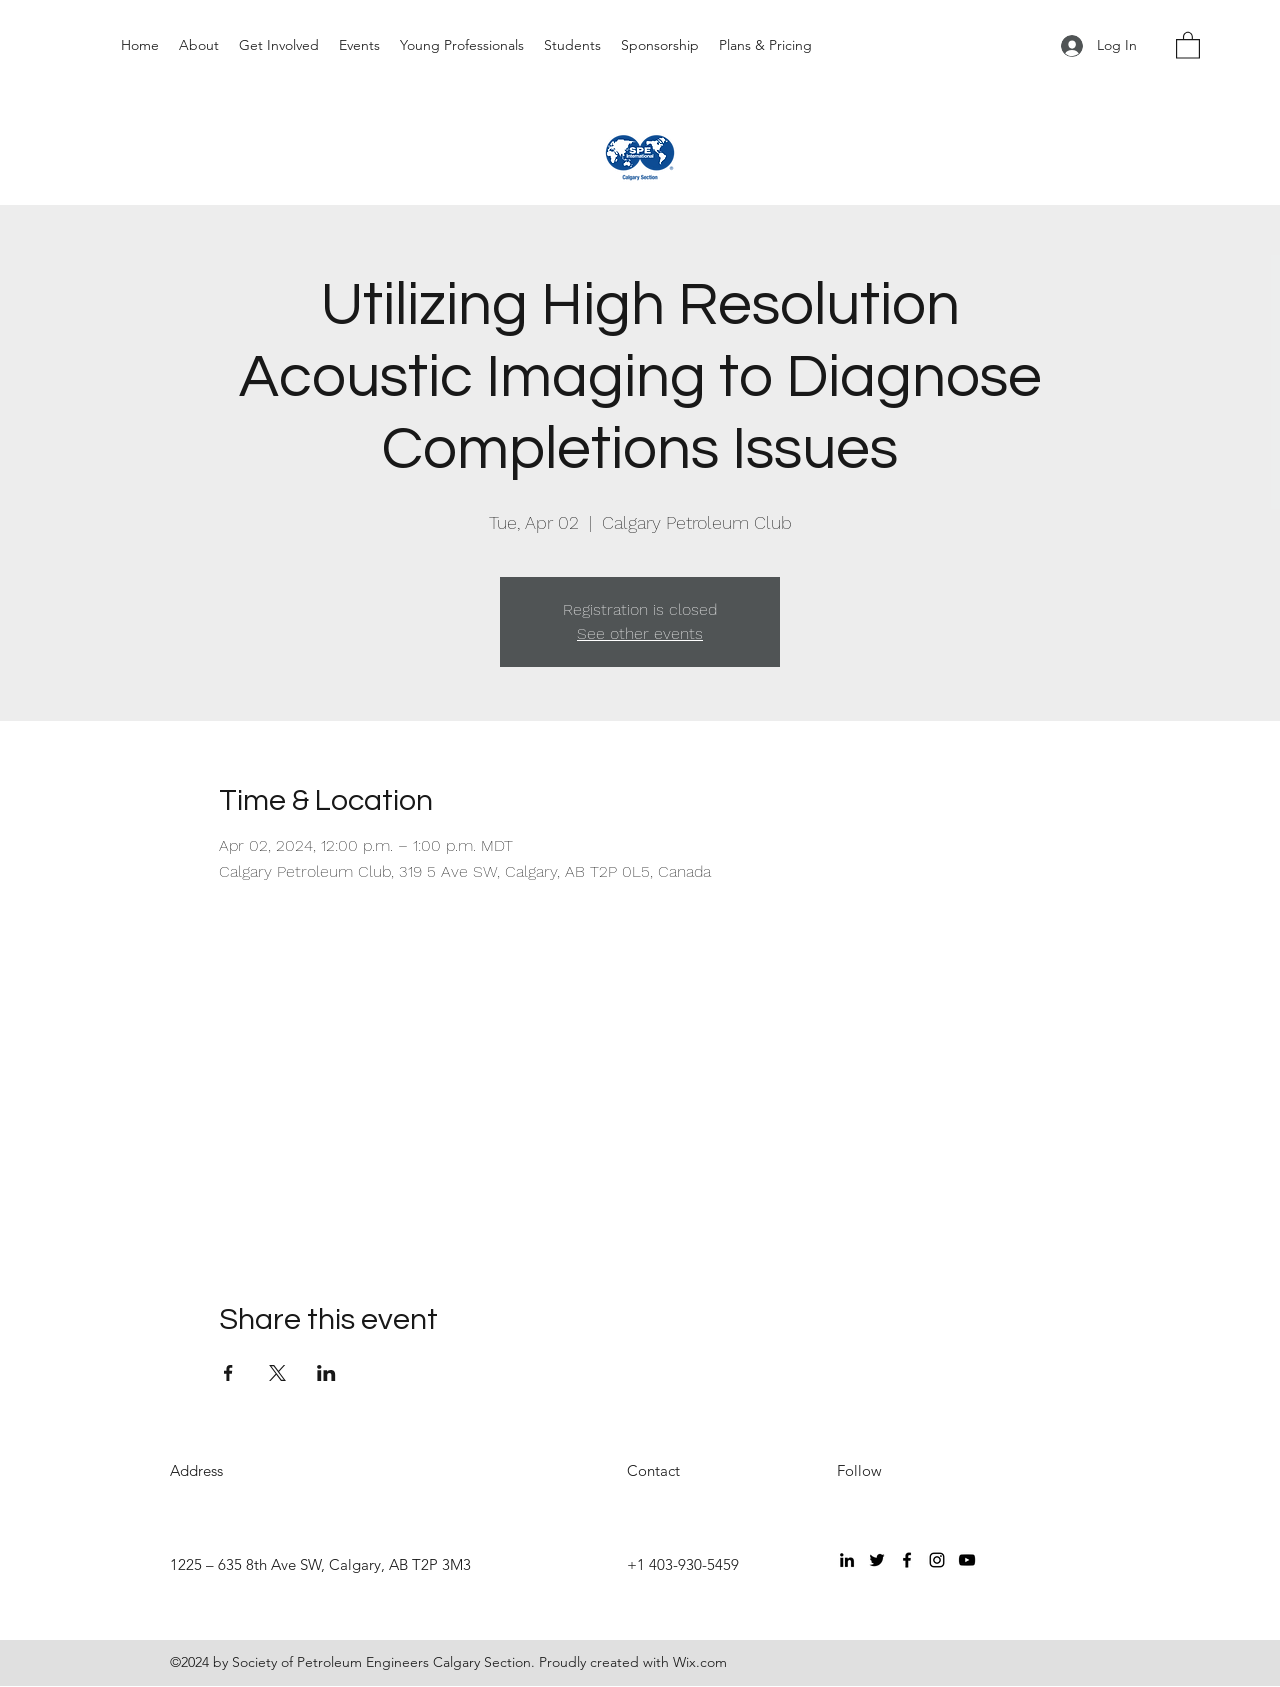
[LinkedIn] (847, 1560)
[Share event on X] (277, 1373)
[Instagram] (937, 1560)
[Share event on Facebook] (228, 1373)
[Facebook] (907, 1560)
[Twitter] (877, 1560)
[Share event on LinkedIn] (326, 1373)
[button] (1188, 44)
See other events (640, 633)
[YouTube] (967, 1560)
